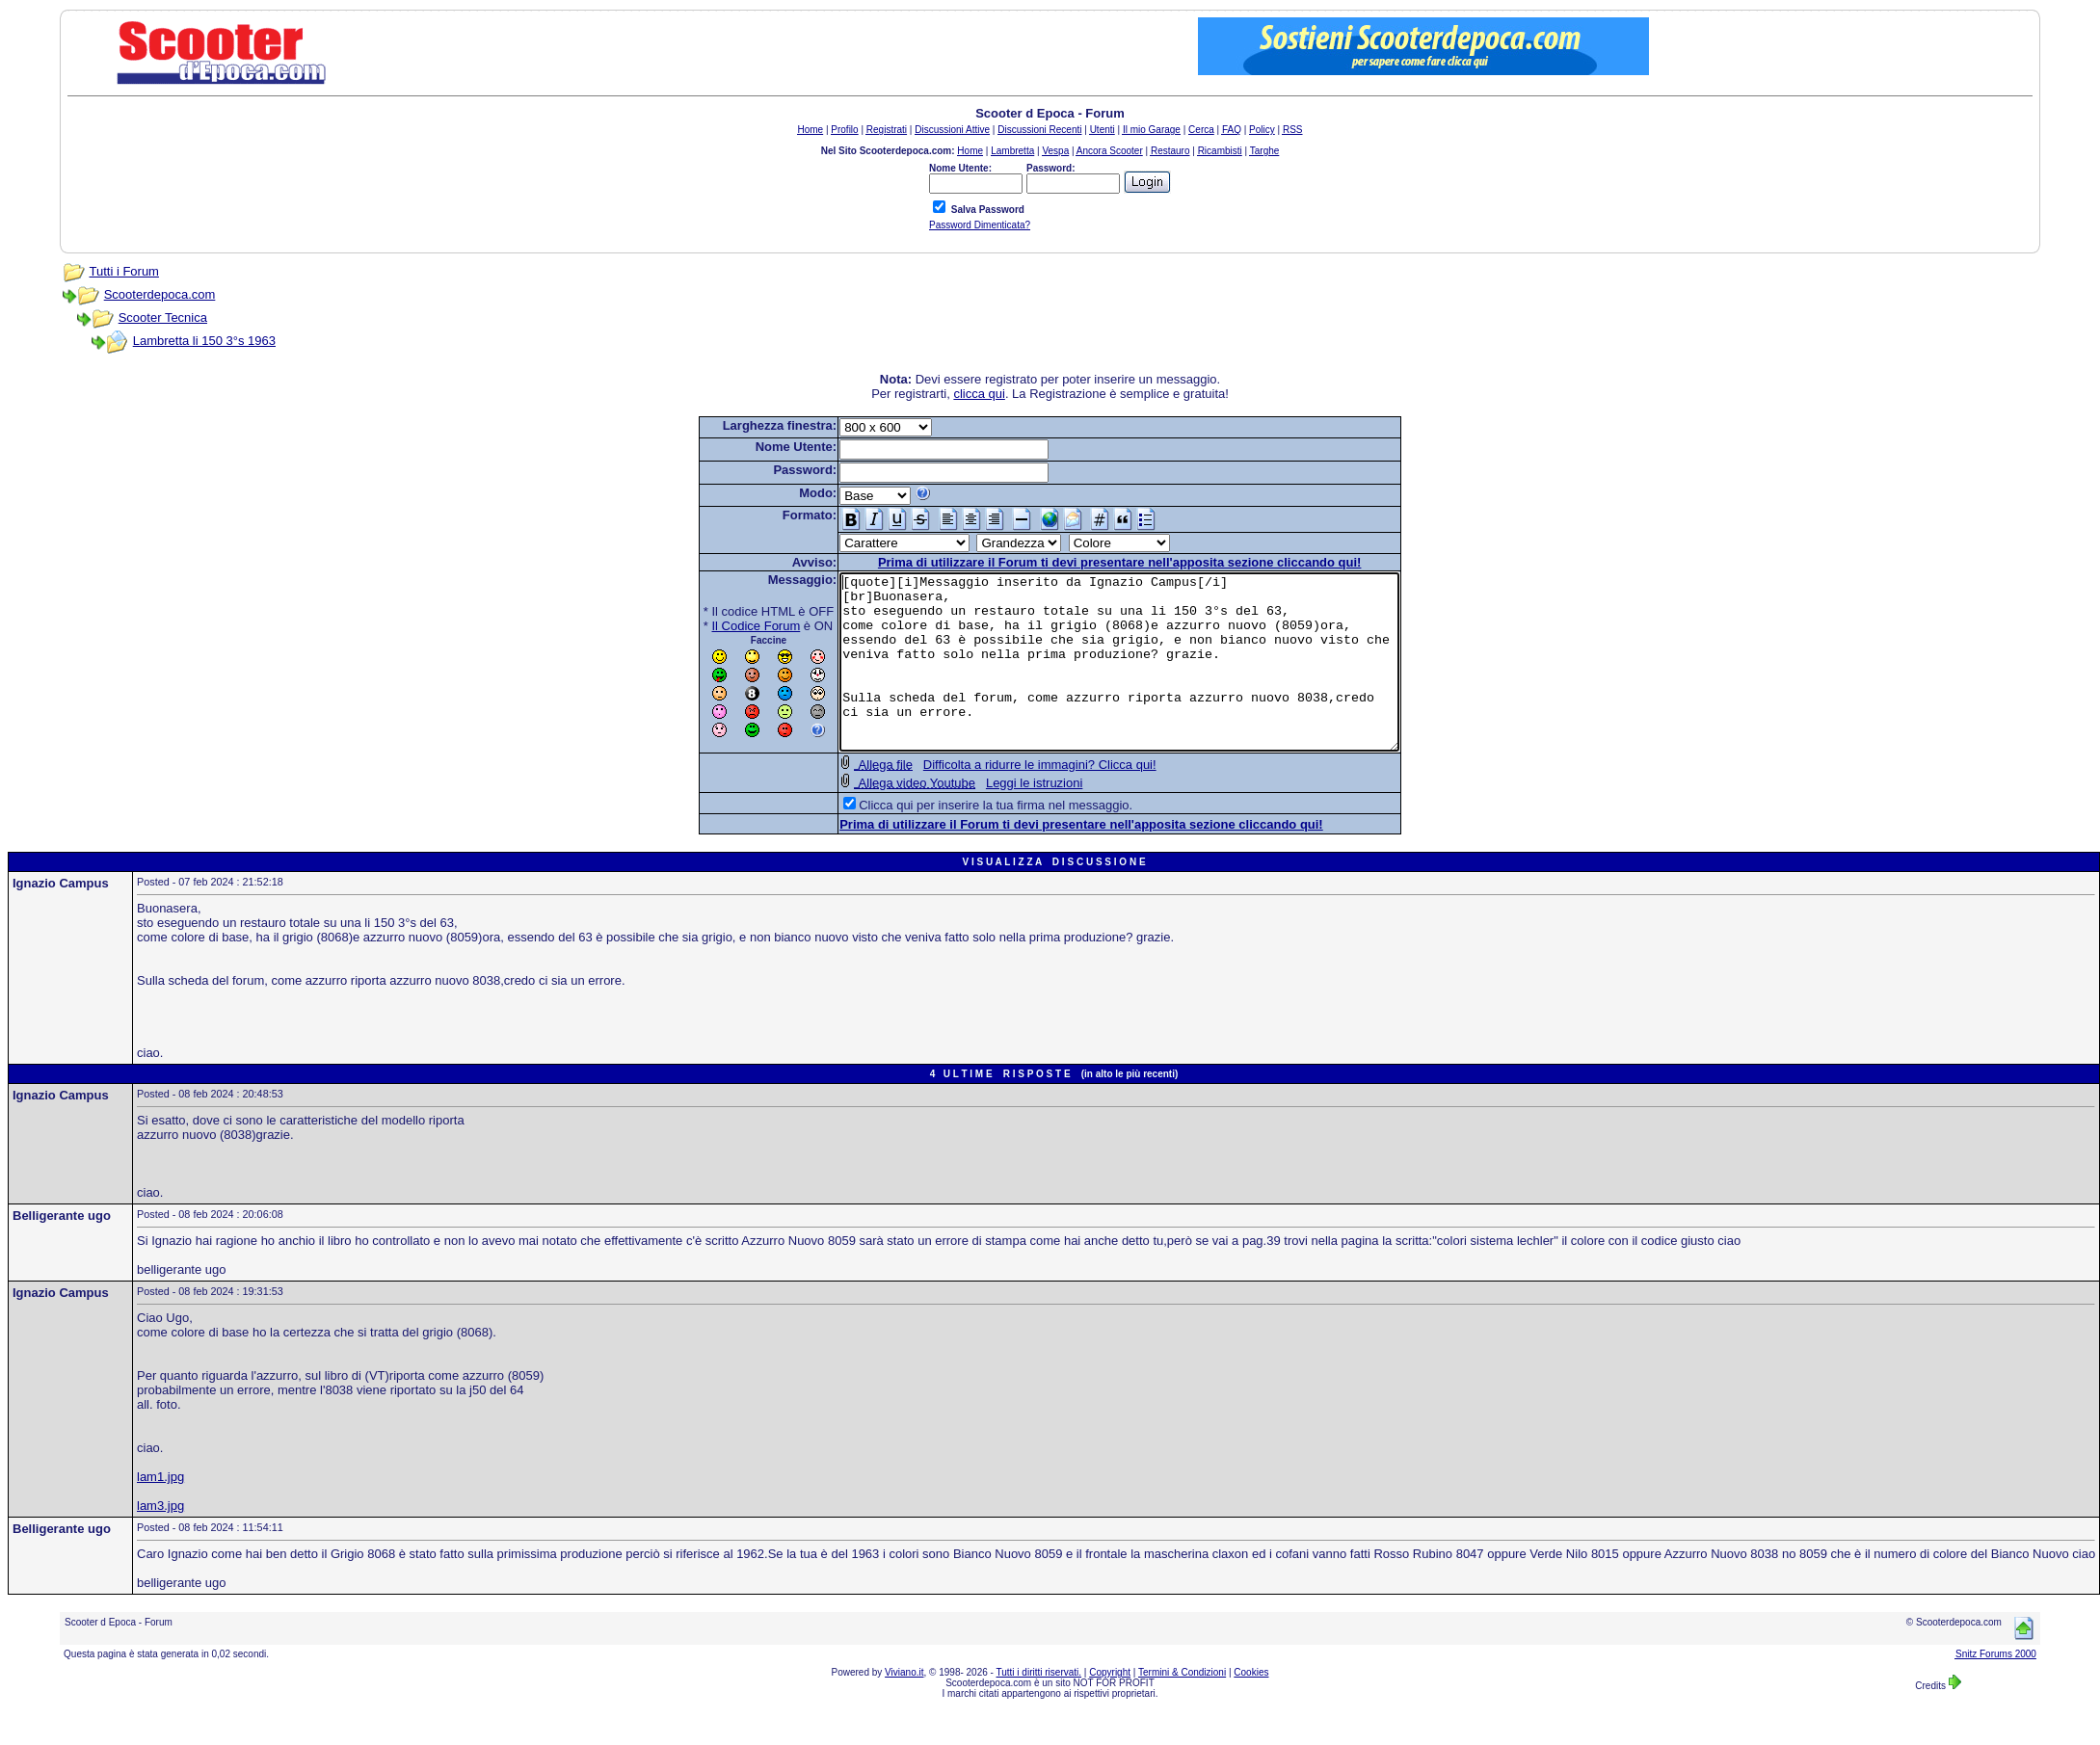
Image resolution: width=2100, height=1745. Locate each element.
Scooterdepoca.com (160, 294)
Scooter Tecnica (163, 317)
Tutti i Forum (123, 271)
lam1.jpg (160, 1511)
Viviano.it (904, 1707)
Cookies (1251, 1707)
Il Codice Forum (722, 626)
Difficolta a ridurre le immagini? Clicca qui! (1006, 799)
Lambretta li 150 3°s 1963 (204, 340)
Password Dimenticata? (979, 225)
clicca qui (978, 393)
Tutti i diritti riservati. (1039, 1707)
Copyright (1109, 1707)
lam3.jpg (160, 1540)
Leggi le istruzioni (1000, 817)
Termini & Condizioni (1182, 1707)
